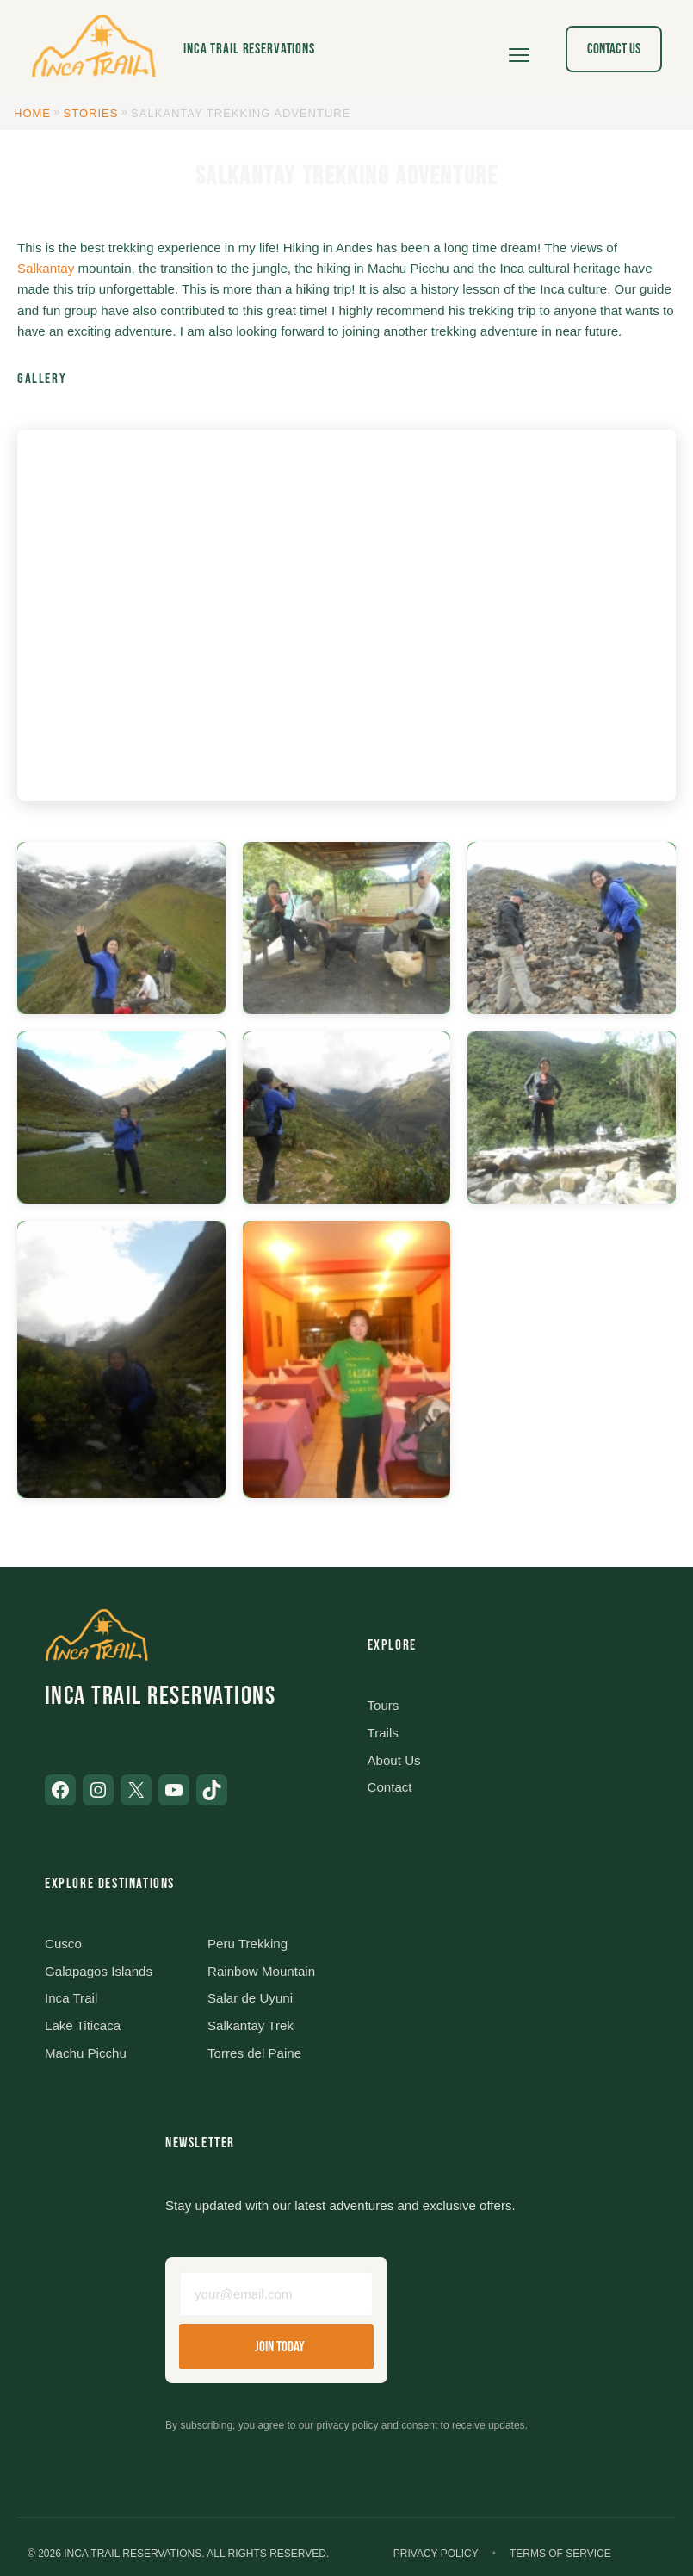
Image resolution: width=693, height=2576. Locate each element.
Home (32, 113)
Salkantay (45, 268)
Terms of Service (560, 2554)
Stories (91, 113)
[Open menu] (519, 49)
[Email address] (276, 2294)
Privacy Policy (436, 2554)
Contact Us (613, 49)
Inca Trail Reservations (249, 49)
